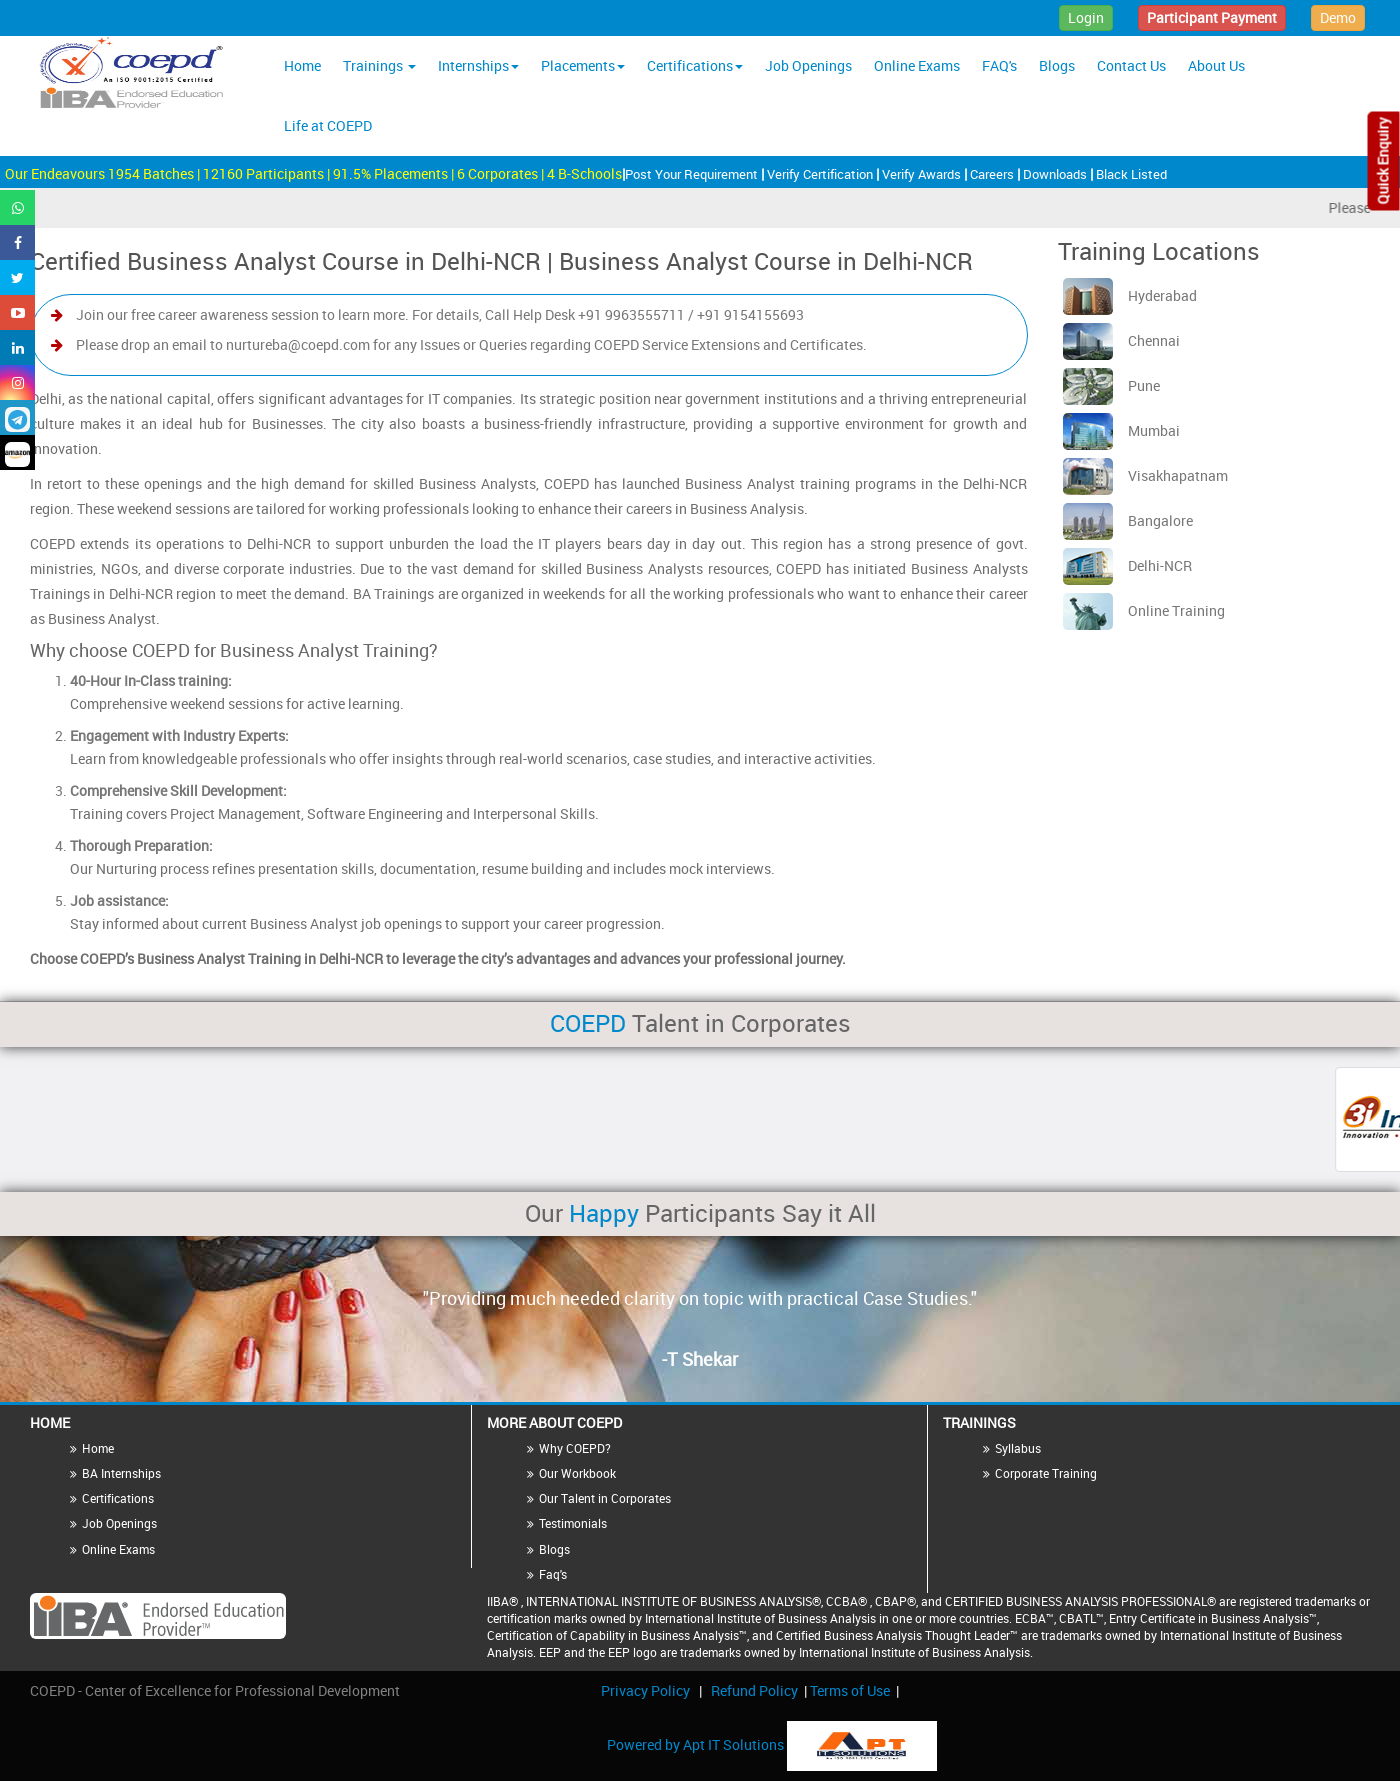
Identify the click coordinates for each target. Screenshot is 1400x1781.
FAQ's (999, 65)
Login (1086, 17)
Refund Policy (754, 1690)
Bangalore (1128, 520)
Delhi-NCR (1127, 565)
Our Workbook (577, 1473)
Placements (583, 65)
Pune (1111, 385)
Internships (478, 65)
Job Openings (808, 65)
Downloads (1056, 174)
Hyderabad (1130, 295)
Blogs (1057, 65)
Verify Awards (923, 174)
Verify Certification (821, 174)
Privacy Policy (645, 1690)
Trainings (379, 65)
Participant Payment (1212, 17)
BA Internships (121, 1473)
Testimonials (573, 1523)
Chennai (1121, 340)
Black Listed (1131, 174)
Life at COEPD (328, 125)
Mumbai (1121, 430)
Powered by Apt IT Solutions (697, 1744)
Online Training (1144, 610)
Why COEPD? (575, 1448)
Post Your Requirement (693, 174)
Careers (993, 174)
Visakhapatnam (1145, 475)
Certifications (695, 65)
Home (302, 65)
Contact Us (1131, 65)
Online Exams (917, 65)
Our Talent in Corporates (605, 1498)
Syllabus (1018, 1448)
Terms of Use (850, 1690)
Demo (1338, 17)
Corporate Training (1046, 1473)
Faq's (553, 1574)
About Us (1216, 65)
